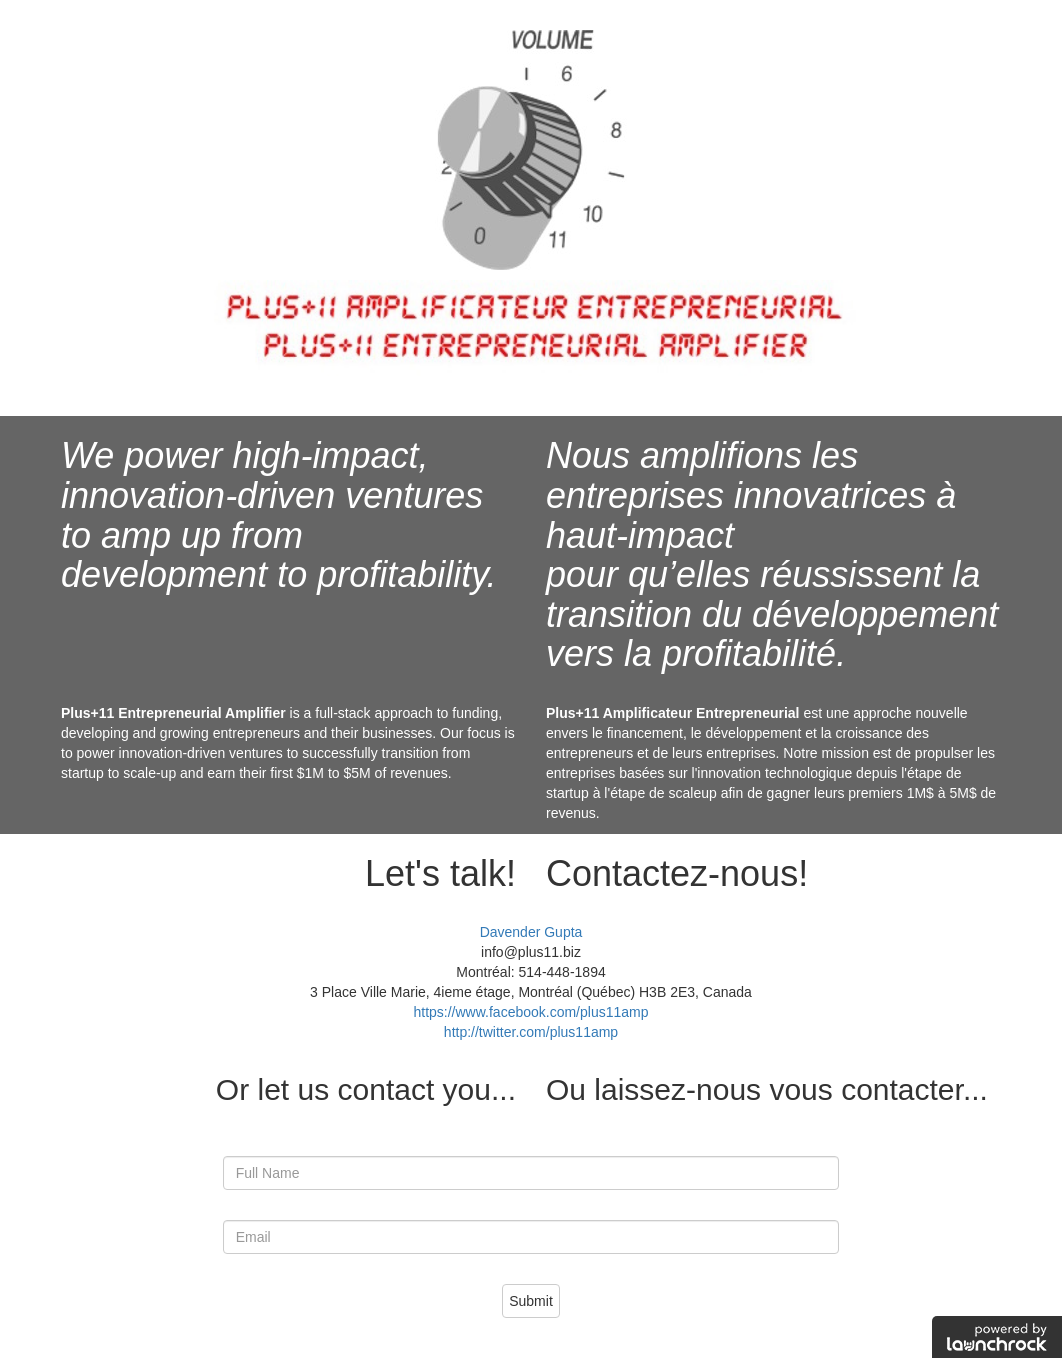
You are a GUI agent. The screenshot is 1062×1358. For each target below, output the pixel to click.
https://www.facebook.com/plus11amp (530, 1012)
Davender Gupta (531, 932)
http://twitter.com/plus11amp (531, 1032)
